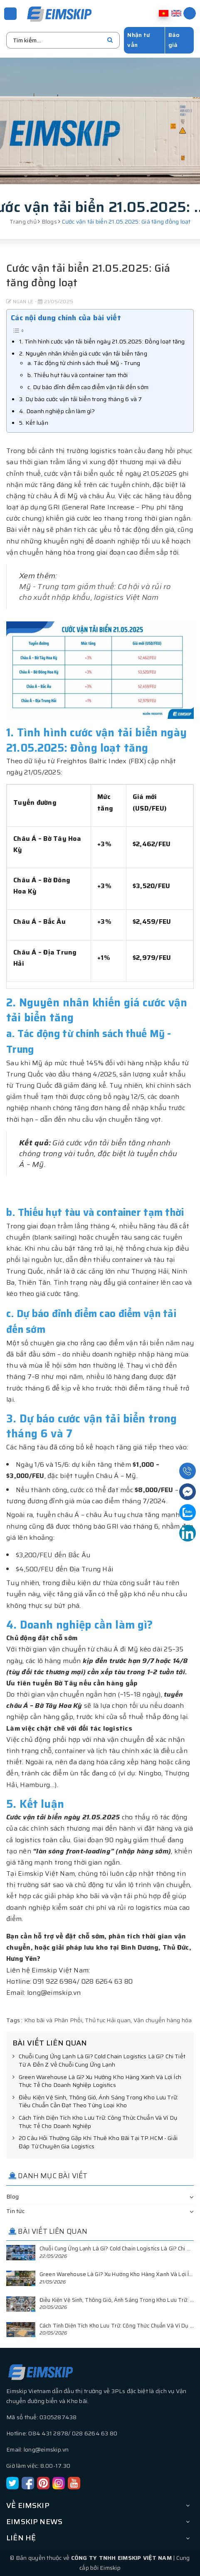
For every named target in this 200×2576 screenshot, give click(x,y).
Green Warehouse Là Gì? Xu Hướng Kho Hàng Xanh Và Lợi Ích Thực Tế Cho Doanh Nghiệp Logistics (96, 2081)
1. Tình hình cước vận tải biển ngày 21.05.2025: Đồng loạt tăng (102, 341)
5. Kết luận (33, 422)
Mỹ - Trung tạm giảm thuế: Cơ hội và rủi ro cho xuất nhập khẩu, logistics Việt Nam (95, 592)
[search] (110, 40)
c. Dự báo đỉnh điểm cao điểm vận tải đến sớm (87, 387)
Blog (12, 2196)
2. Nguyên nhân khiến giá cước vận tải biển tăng (83, 353)
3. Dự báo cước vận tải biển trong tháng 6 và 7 (80, 399)
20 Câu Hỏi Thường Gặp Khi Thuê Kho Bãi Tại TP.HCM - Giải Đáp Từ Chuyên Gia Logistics (95, 2142)
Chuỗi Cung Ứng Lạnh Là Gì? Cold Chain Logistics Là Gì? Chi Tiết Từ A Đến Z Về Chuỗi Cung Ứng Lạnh (98, 2061)
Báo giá (174, 39)
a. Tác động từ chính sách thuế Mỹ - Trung (83, 363)
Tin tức (15, 2211)
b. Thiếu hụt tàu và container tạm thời (77, 375)
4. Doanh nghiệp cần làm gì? (57, 411)
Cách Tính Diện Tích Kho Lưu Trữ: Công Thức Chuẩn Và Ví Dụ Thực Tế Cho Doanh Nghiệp (94, 2122)
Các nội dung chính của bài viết (66, 318)
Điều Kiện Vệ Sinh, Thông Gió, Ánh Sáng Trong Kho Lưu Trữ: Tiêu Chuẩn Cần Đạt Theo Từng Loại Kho (95, 2102)
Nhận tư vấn (138, 39)
